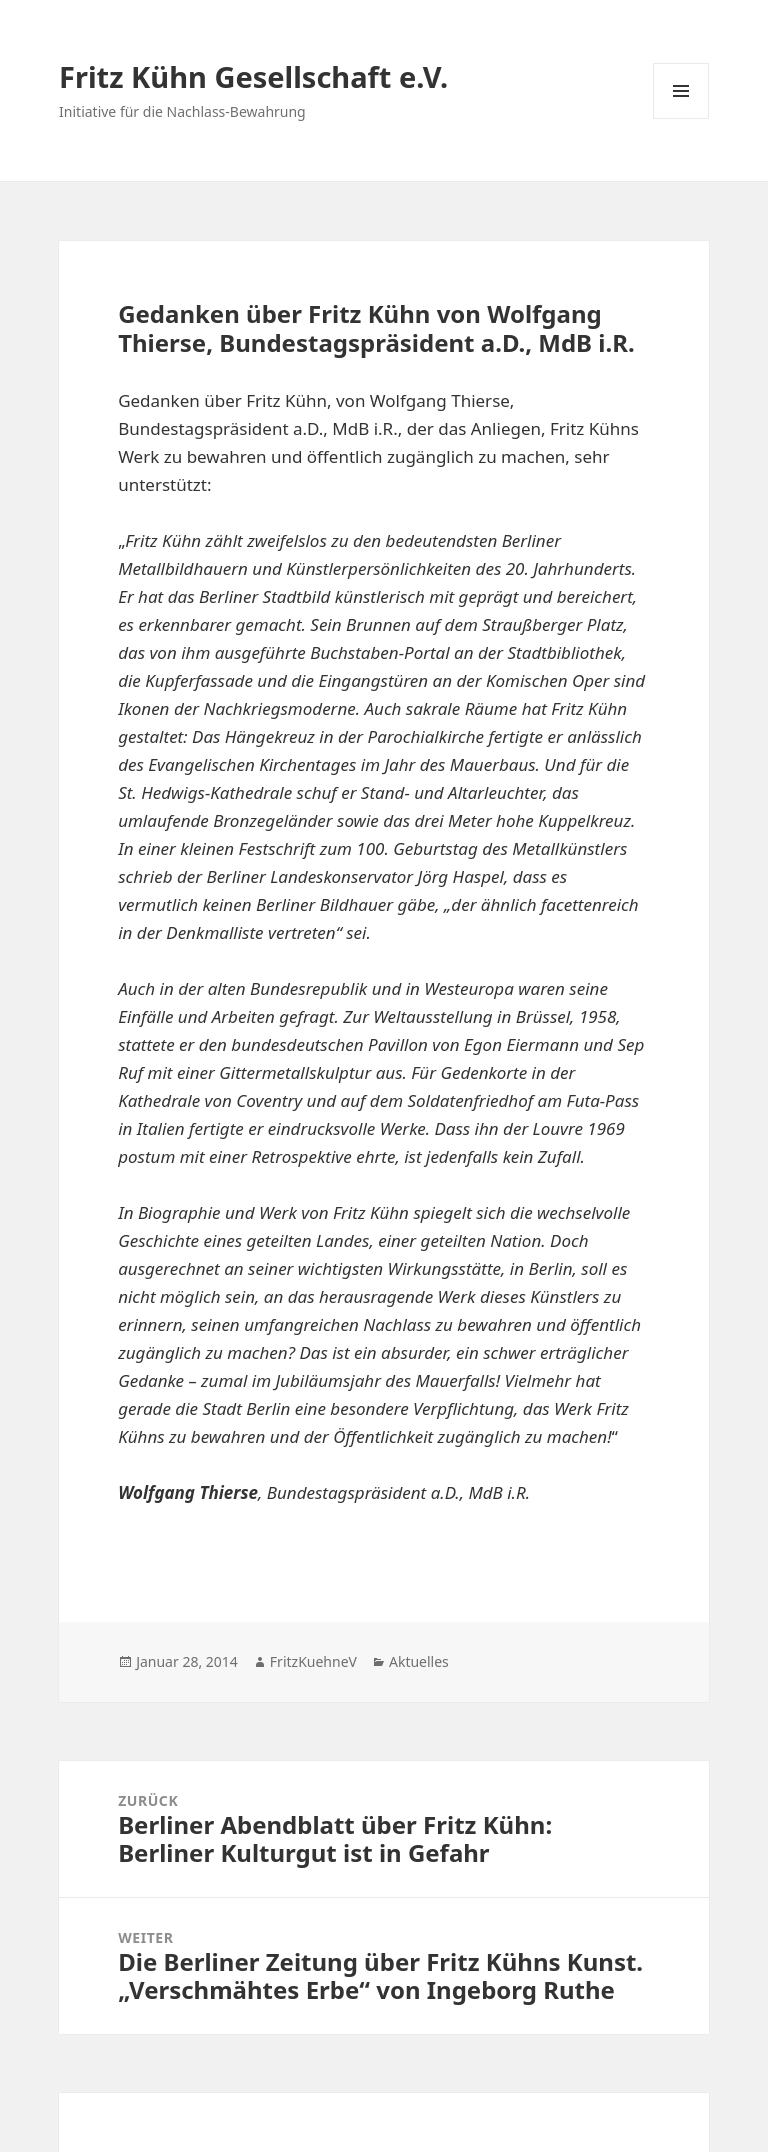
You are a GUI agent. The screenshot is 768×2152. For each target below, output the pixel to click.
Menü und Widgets (681, 118)
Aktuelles (419, 1661)
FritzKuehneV (313, 1661)
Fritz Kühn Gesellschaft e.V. (253, 76)
